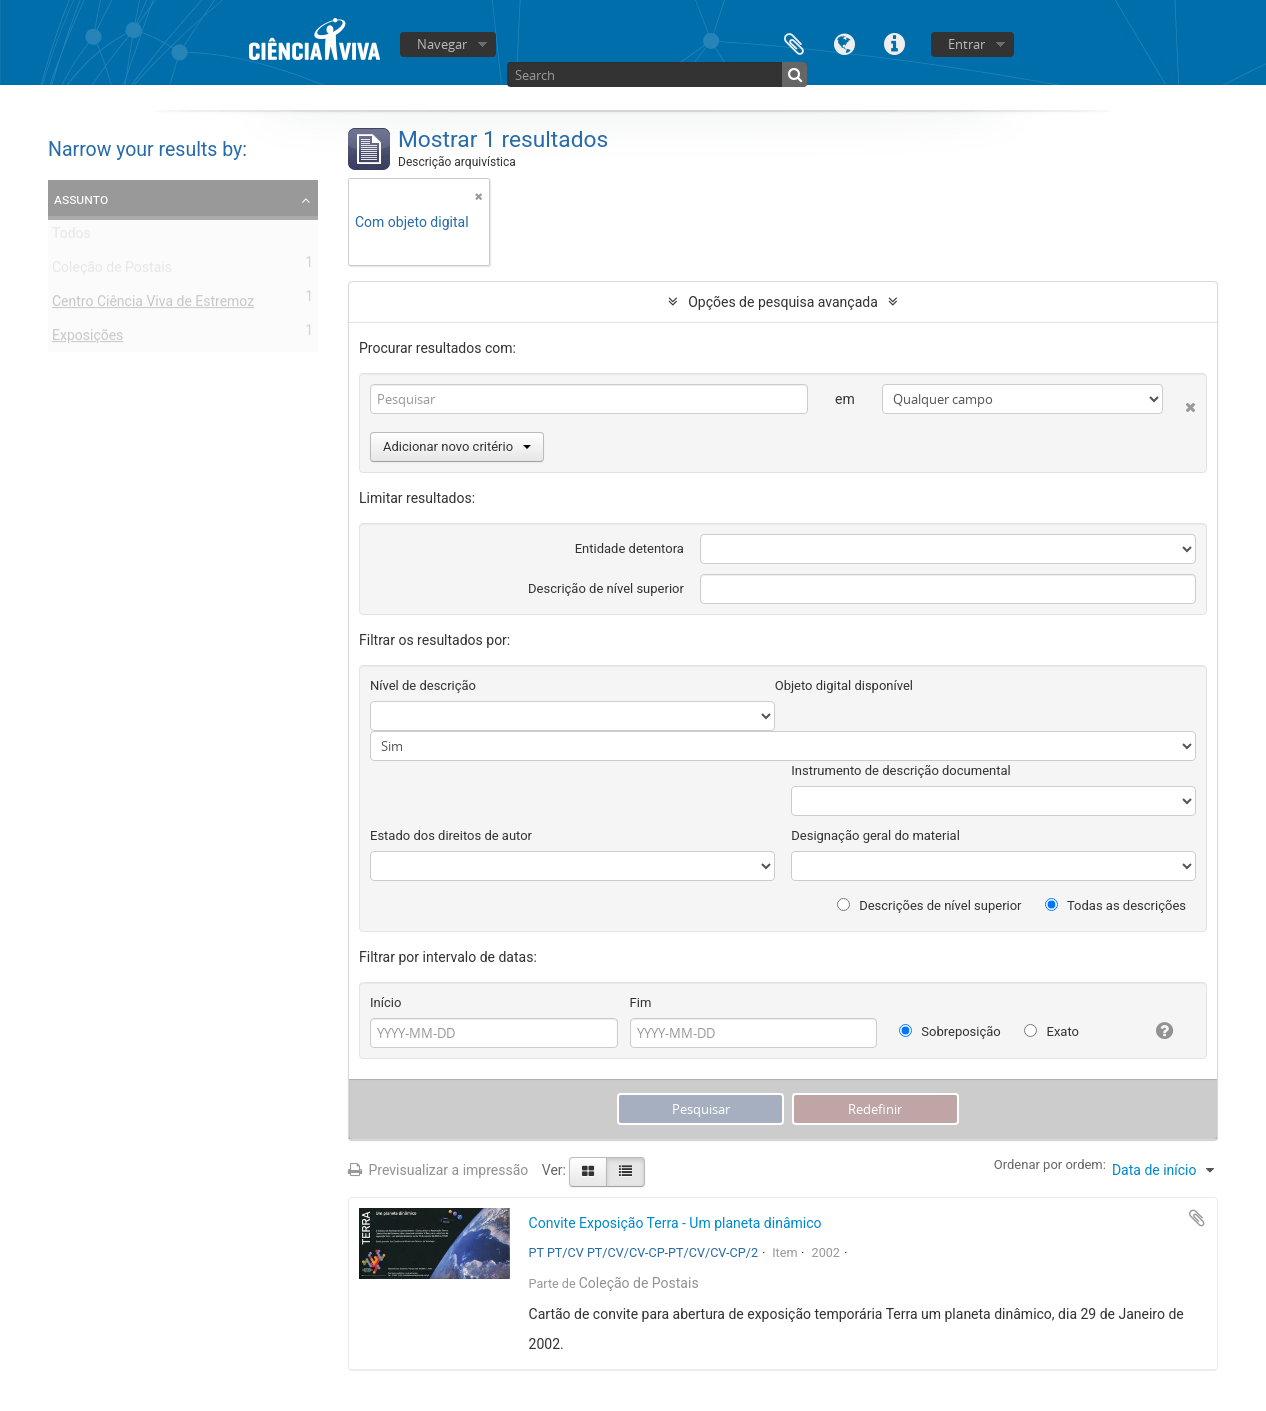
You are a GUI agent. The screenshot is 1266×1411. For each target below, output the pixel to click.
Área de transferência (794, 42)
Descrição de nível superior (606, 588)
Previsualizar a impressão (438, 1170)
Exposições (87, 339)
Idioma (844, 42)
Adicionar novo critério (457, 446)
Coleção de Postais (112, 271)
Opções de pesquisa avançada (783, 302)
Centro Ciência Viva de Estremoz (153, 305)
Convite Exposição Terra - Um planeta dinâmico (675, 1223)
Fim (641, 1002)
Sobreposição (950, 1031)
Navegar (442, 44)
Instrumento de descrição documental (900, 770)
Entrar (966, 44)
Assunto (81, 199)
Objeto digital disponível (844, 685)
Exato (1051, 1031)
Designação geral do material (875, 835)
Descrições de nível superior (929, 905)
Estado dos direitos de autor (451, 835)
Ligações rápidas (894, 42)
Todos (71, 237)
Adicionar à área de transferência (1197, 1218)
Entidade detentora (629, 548)
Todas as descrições (1115, 905)
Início (385, 1002)
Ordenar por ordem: (1050, 1164)
